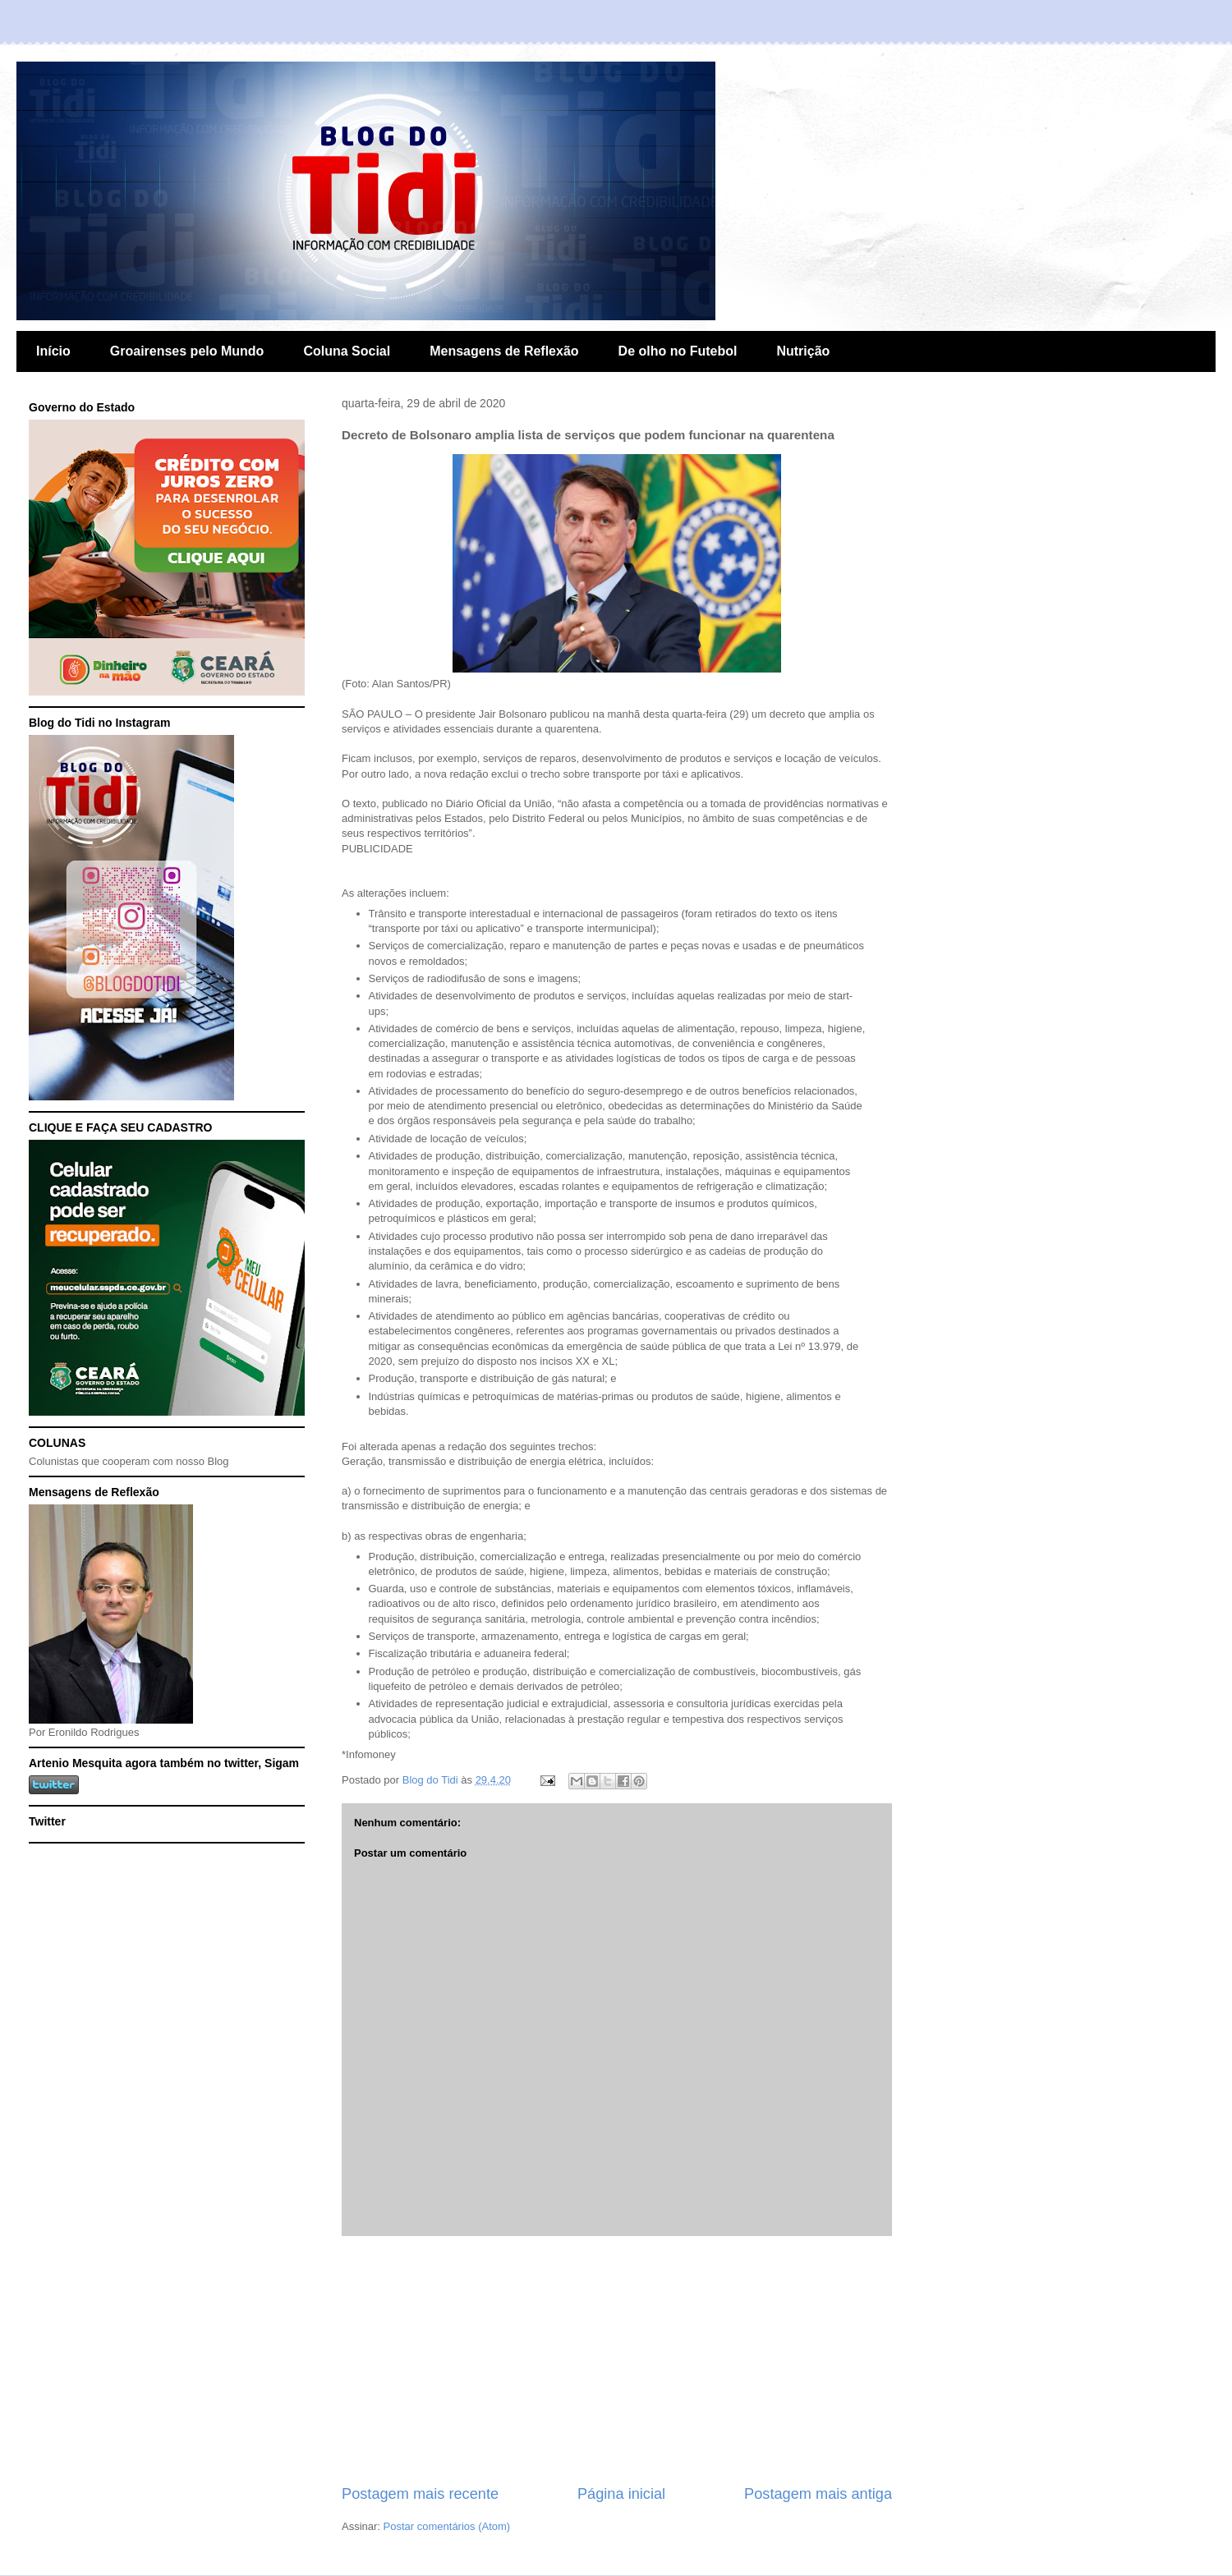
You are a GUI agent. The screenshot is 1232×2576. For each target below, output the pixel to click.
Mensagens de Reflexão (504, 351)
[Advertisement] (617, 2360)
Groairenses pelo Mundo (187, 351)
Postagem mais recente (420, 2494)
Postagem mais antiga (818, 2494)
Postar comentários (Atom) (447, 2526)
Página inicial (621, 2494)
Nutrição (803, 351)
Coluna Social (346, 351)
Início (53, 351)
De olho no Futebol (678, 351)
